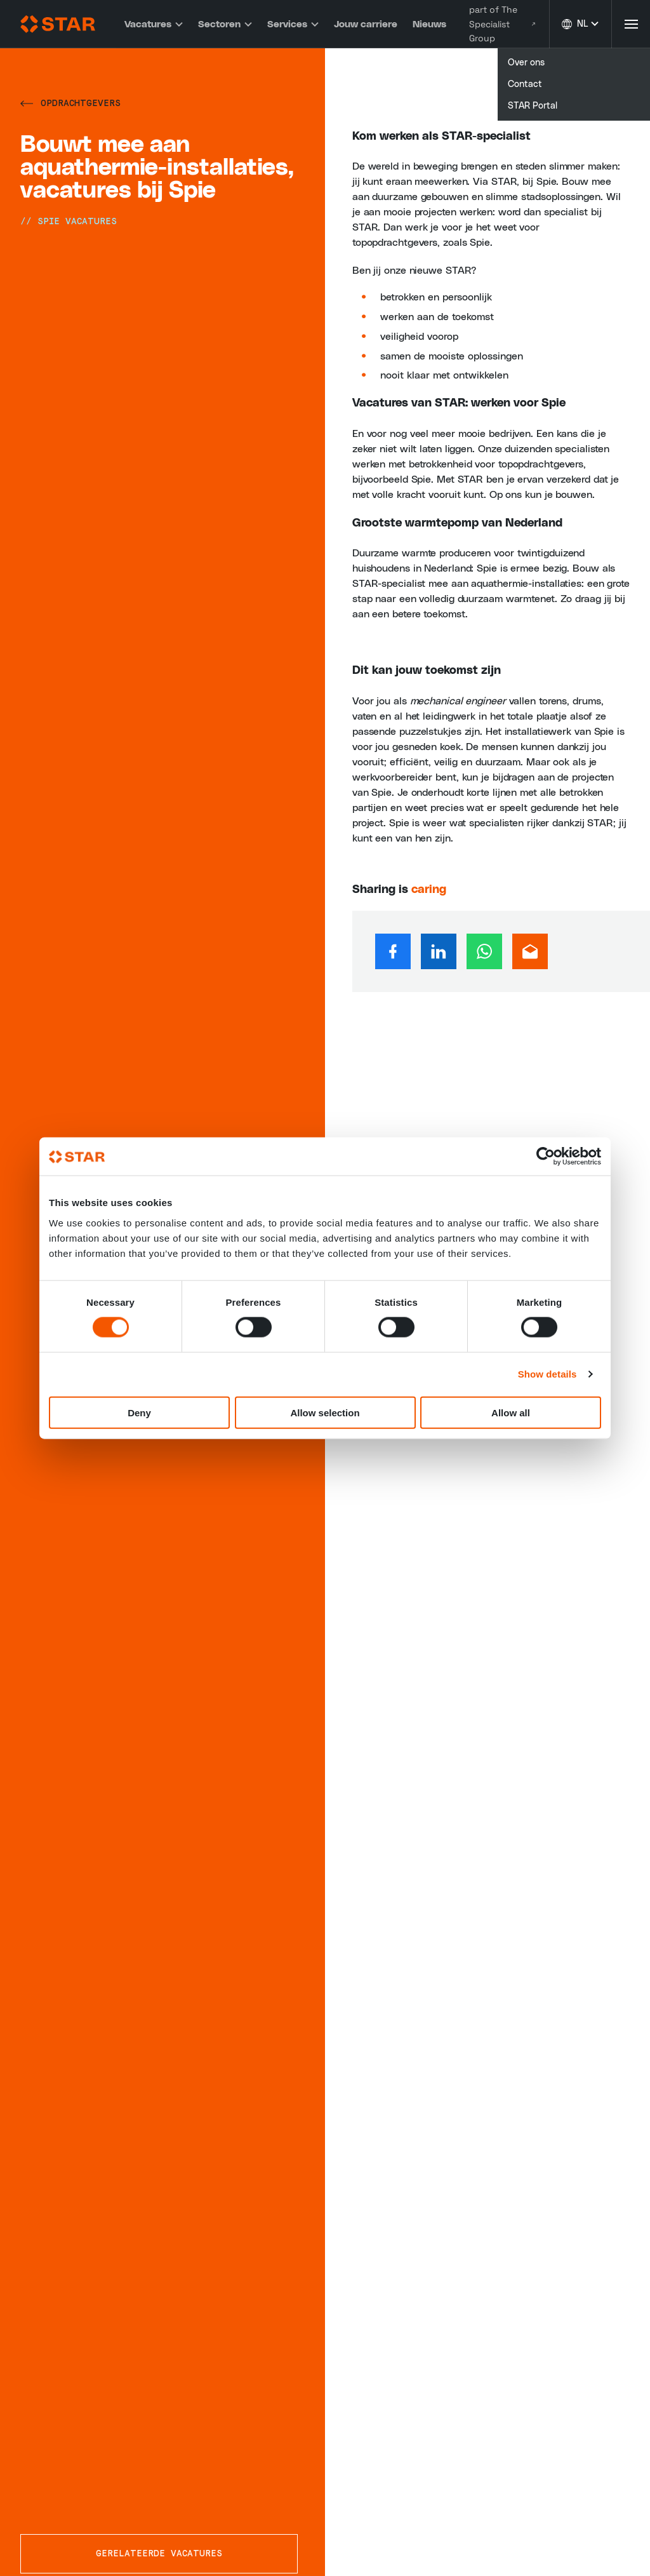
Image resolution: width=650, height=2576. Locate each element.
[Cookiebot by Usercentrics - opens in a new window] (545, 1156)
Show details (547, 1374)
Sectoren (224, 24)
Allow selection (324, 1412)
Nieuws (428, 24)
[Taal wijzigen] (580, 24)
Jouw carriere (364, 24)
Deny (139, 1412)
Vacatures (152, 24)
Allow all (510, 1412)
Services (291, 24)
